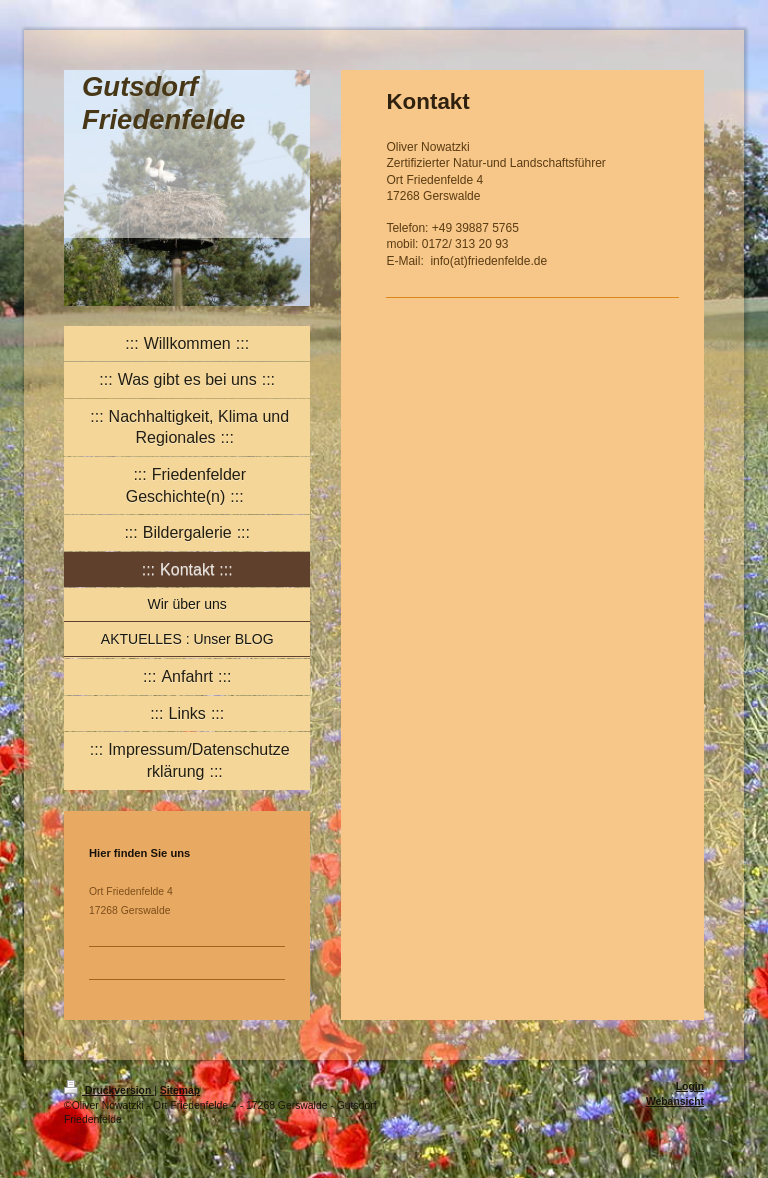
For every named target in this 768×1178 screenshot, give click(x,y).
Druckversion (109, 1090)
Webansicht (675, 1101)
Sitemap (180, 1090)
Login (690, 1086)
